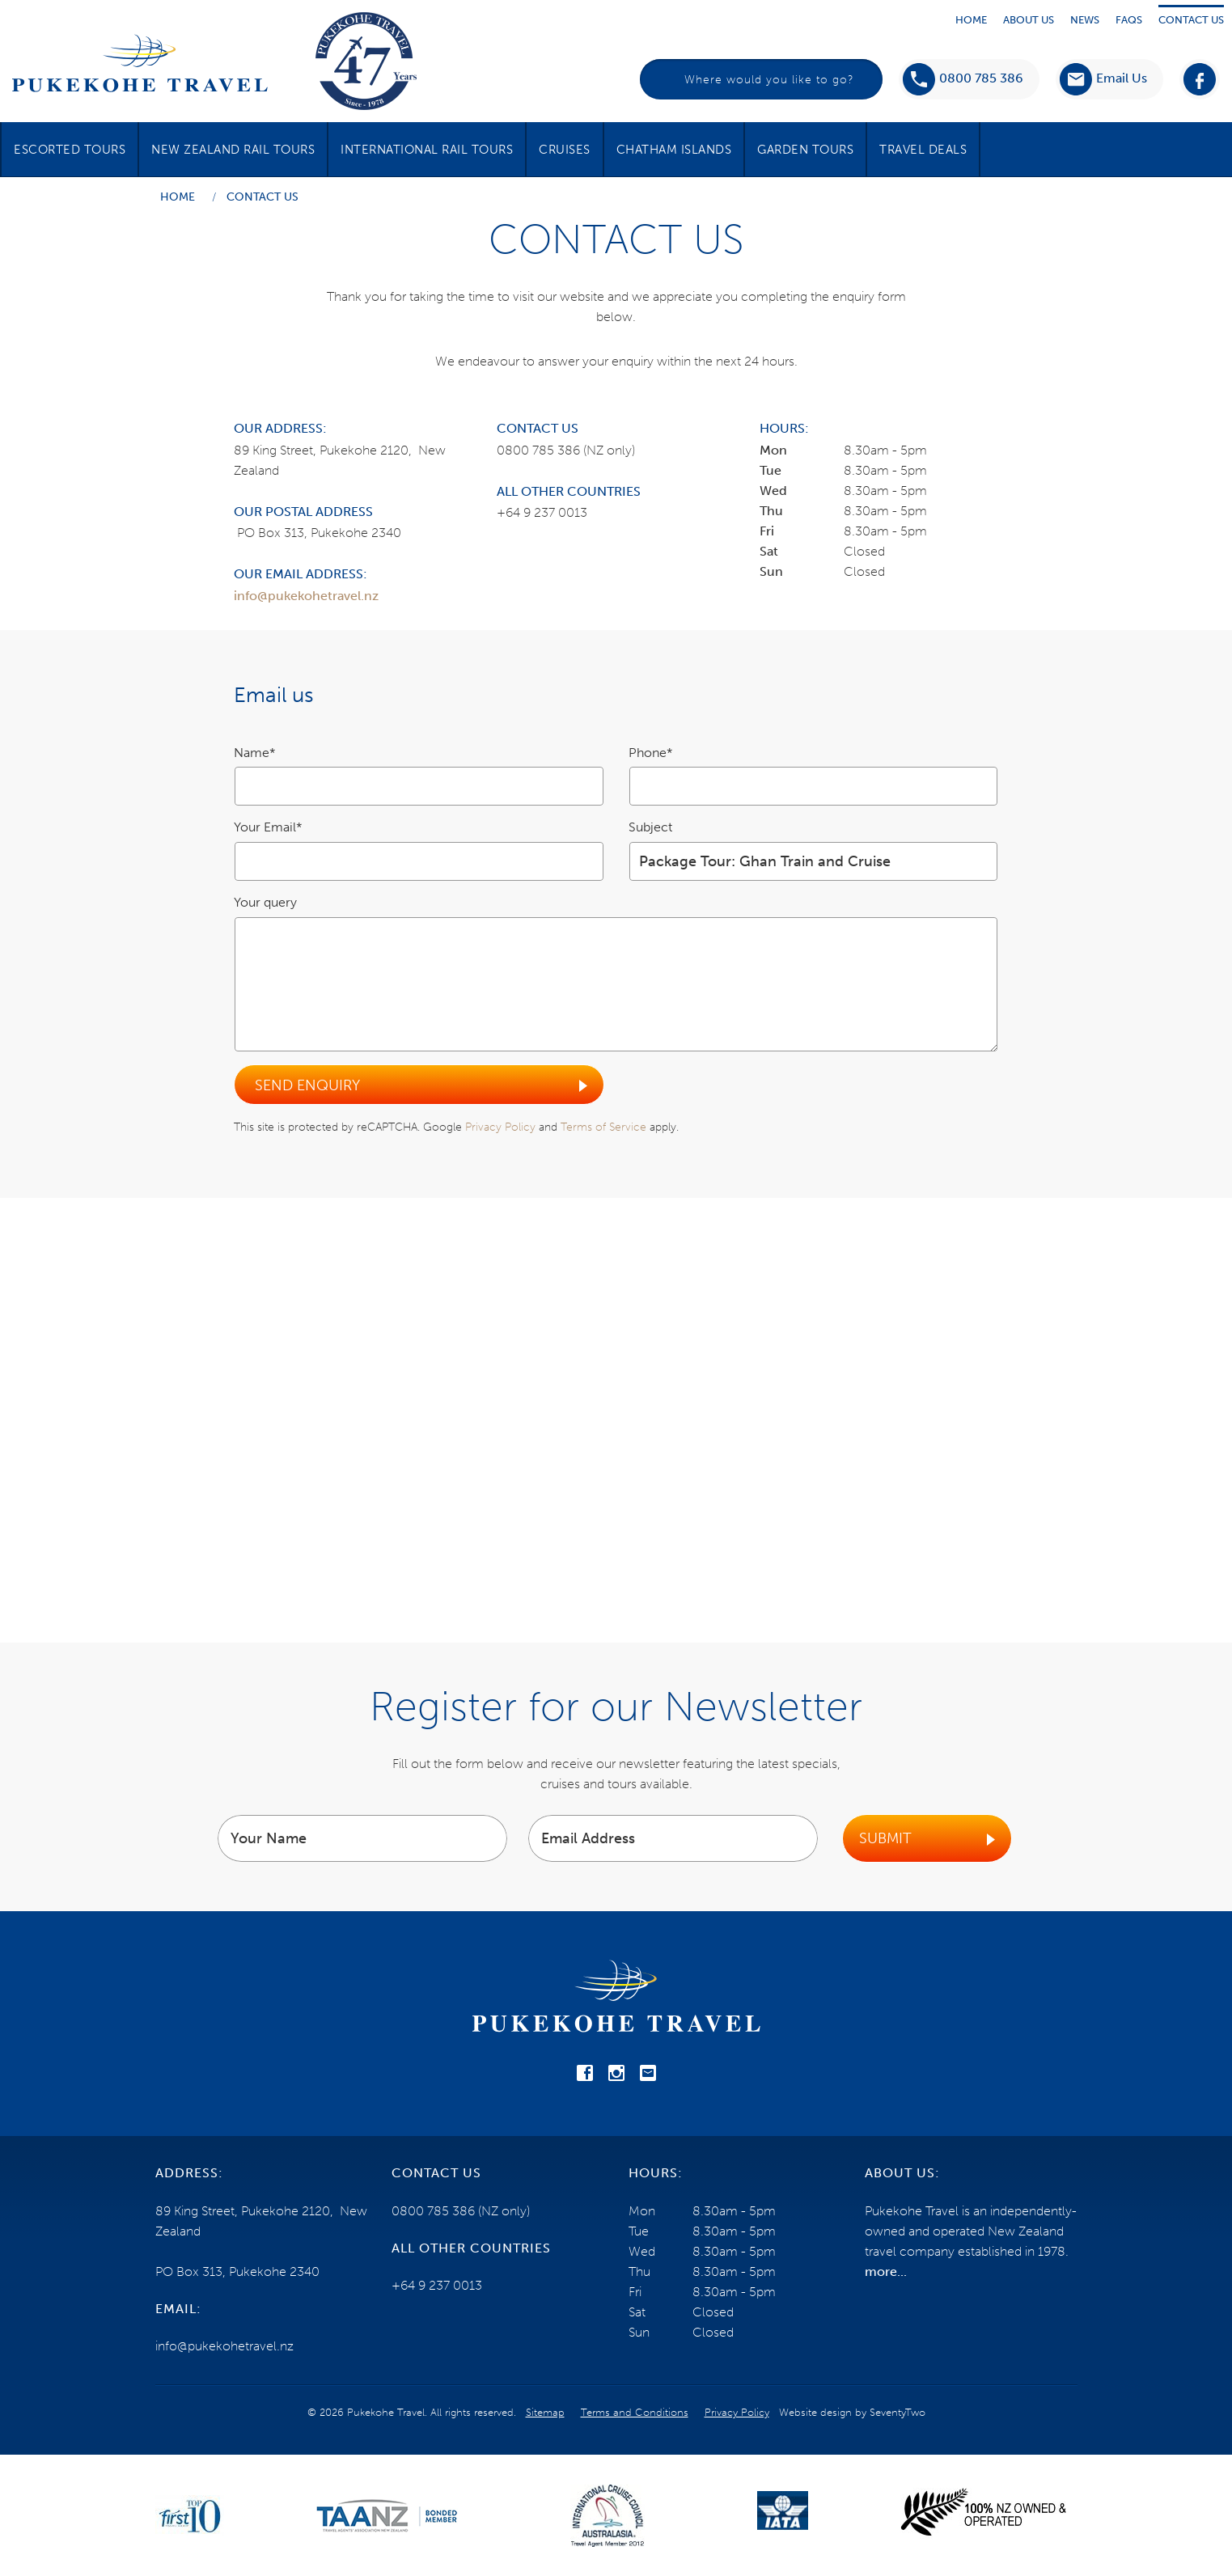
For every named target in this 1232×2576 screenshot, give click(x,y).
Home (971, 20)
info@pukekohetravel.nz (306, 595)
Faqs (1129, 20)
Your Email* (268, 827)
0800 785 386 (963, 79)
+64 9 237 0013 (542, 512)
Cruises (565, 149)
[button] (1103, 79)
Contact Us (1191, 20)
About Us (1028, 20)
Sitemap (545, 2412)
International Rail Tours (427, 149)
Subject (650, 827)
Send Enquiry (307, 1085)
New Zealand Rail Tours (233, 149)
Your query (265, 902)
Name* (255, 752)
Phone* (651, 752)
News (1084, 20)
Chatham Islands (674, 149)
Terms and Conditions (634, 2412)
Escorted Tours (69, 149)
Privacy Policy (500, 1127)
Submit (885, 1838)
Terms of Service (603, 1127)
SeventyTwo (897, 2412)
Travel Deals (923, 149)
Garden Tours (805, 149)
